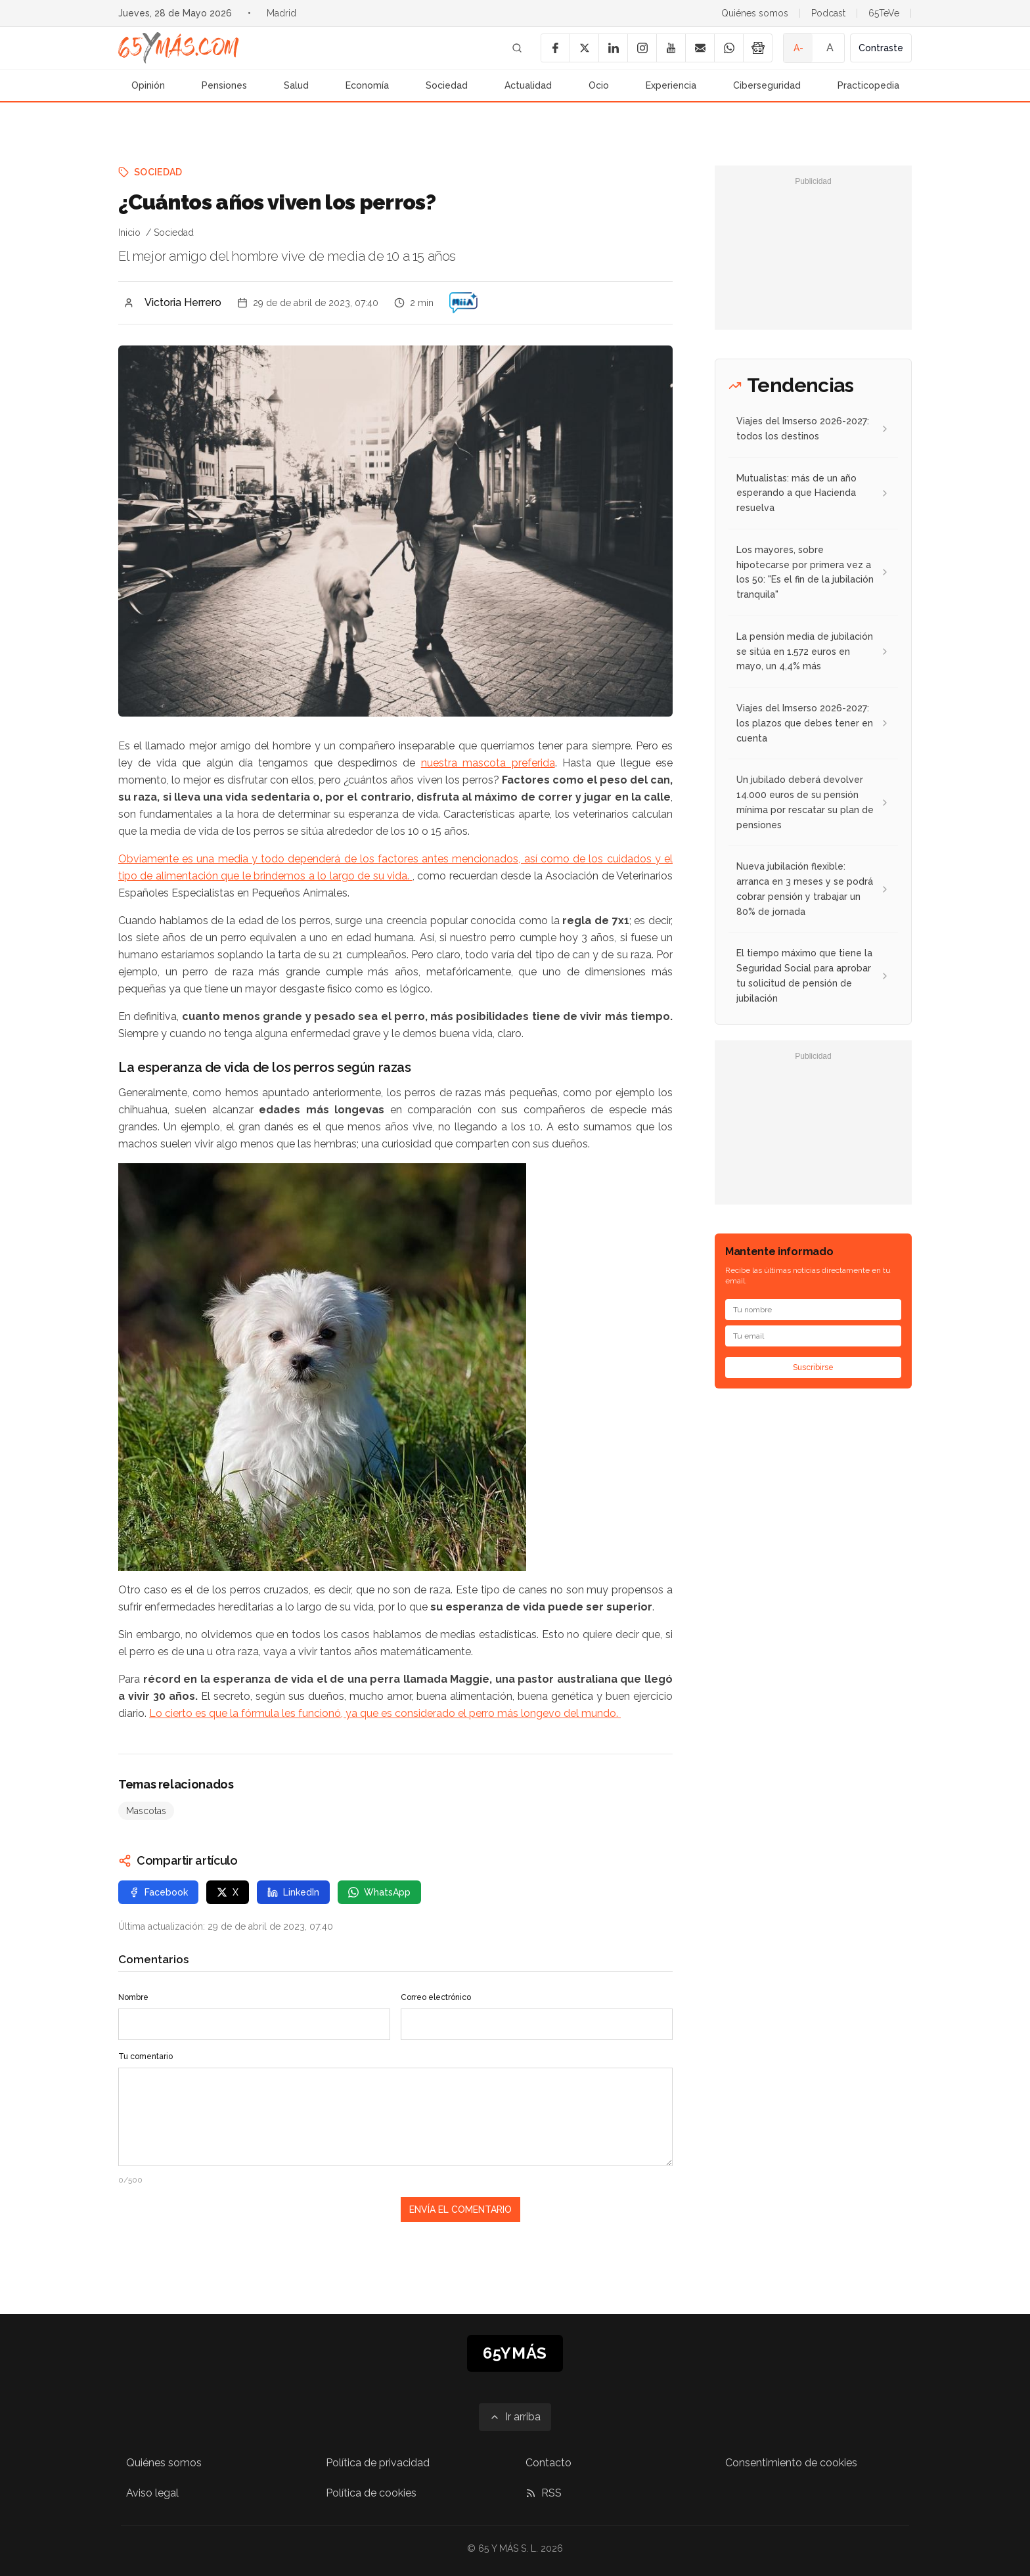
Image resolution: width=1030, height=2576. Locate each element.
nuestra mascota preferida (488, 763)
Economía (367, 85)
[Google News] (757, 47)
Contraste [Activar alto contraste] (881, 48)
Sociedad (447, 85)
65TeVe (883, 13)
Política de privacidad (378, 2462)
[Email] (699, 47)
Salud (296, 85)
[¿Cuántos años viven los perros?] (463, 302)
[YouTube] (670, 47)
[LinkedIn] (612, 47)
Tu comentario (145, 2056)
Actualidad (528, 85)
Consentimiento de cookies (791, 2462)
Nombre (133, 1997)
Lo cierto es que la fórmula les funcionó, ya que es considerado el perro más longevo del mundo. (385, 1713)
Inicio (129, 232)
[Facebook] (555, 47)
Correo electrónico (436, 1997)
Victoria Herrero (183, 302)
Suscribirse (813, 1367)
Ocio (599, 85)
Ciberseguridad (767, 85)
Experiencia (671, 85)
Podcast (828, 13)
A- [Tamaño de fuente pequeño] (798, 48)
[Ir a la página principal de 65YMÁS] (178, 48)
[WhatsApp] (728, 47)
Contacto (548, 2462)
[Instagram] (641, 47)
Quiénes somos (754, 13)
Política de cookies (371, 2493)
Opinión (148, 85)
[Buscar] (517, 48)
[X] (584, 47)
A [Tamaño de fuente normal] (830, 47)
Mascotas (146, 1811)
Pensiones (224, 85)
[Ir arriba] (515, 2417)
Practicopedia (868, 85)
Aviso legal (152, 2493)
